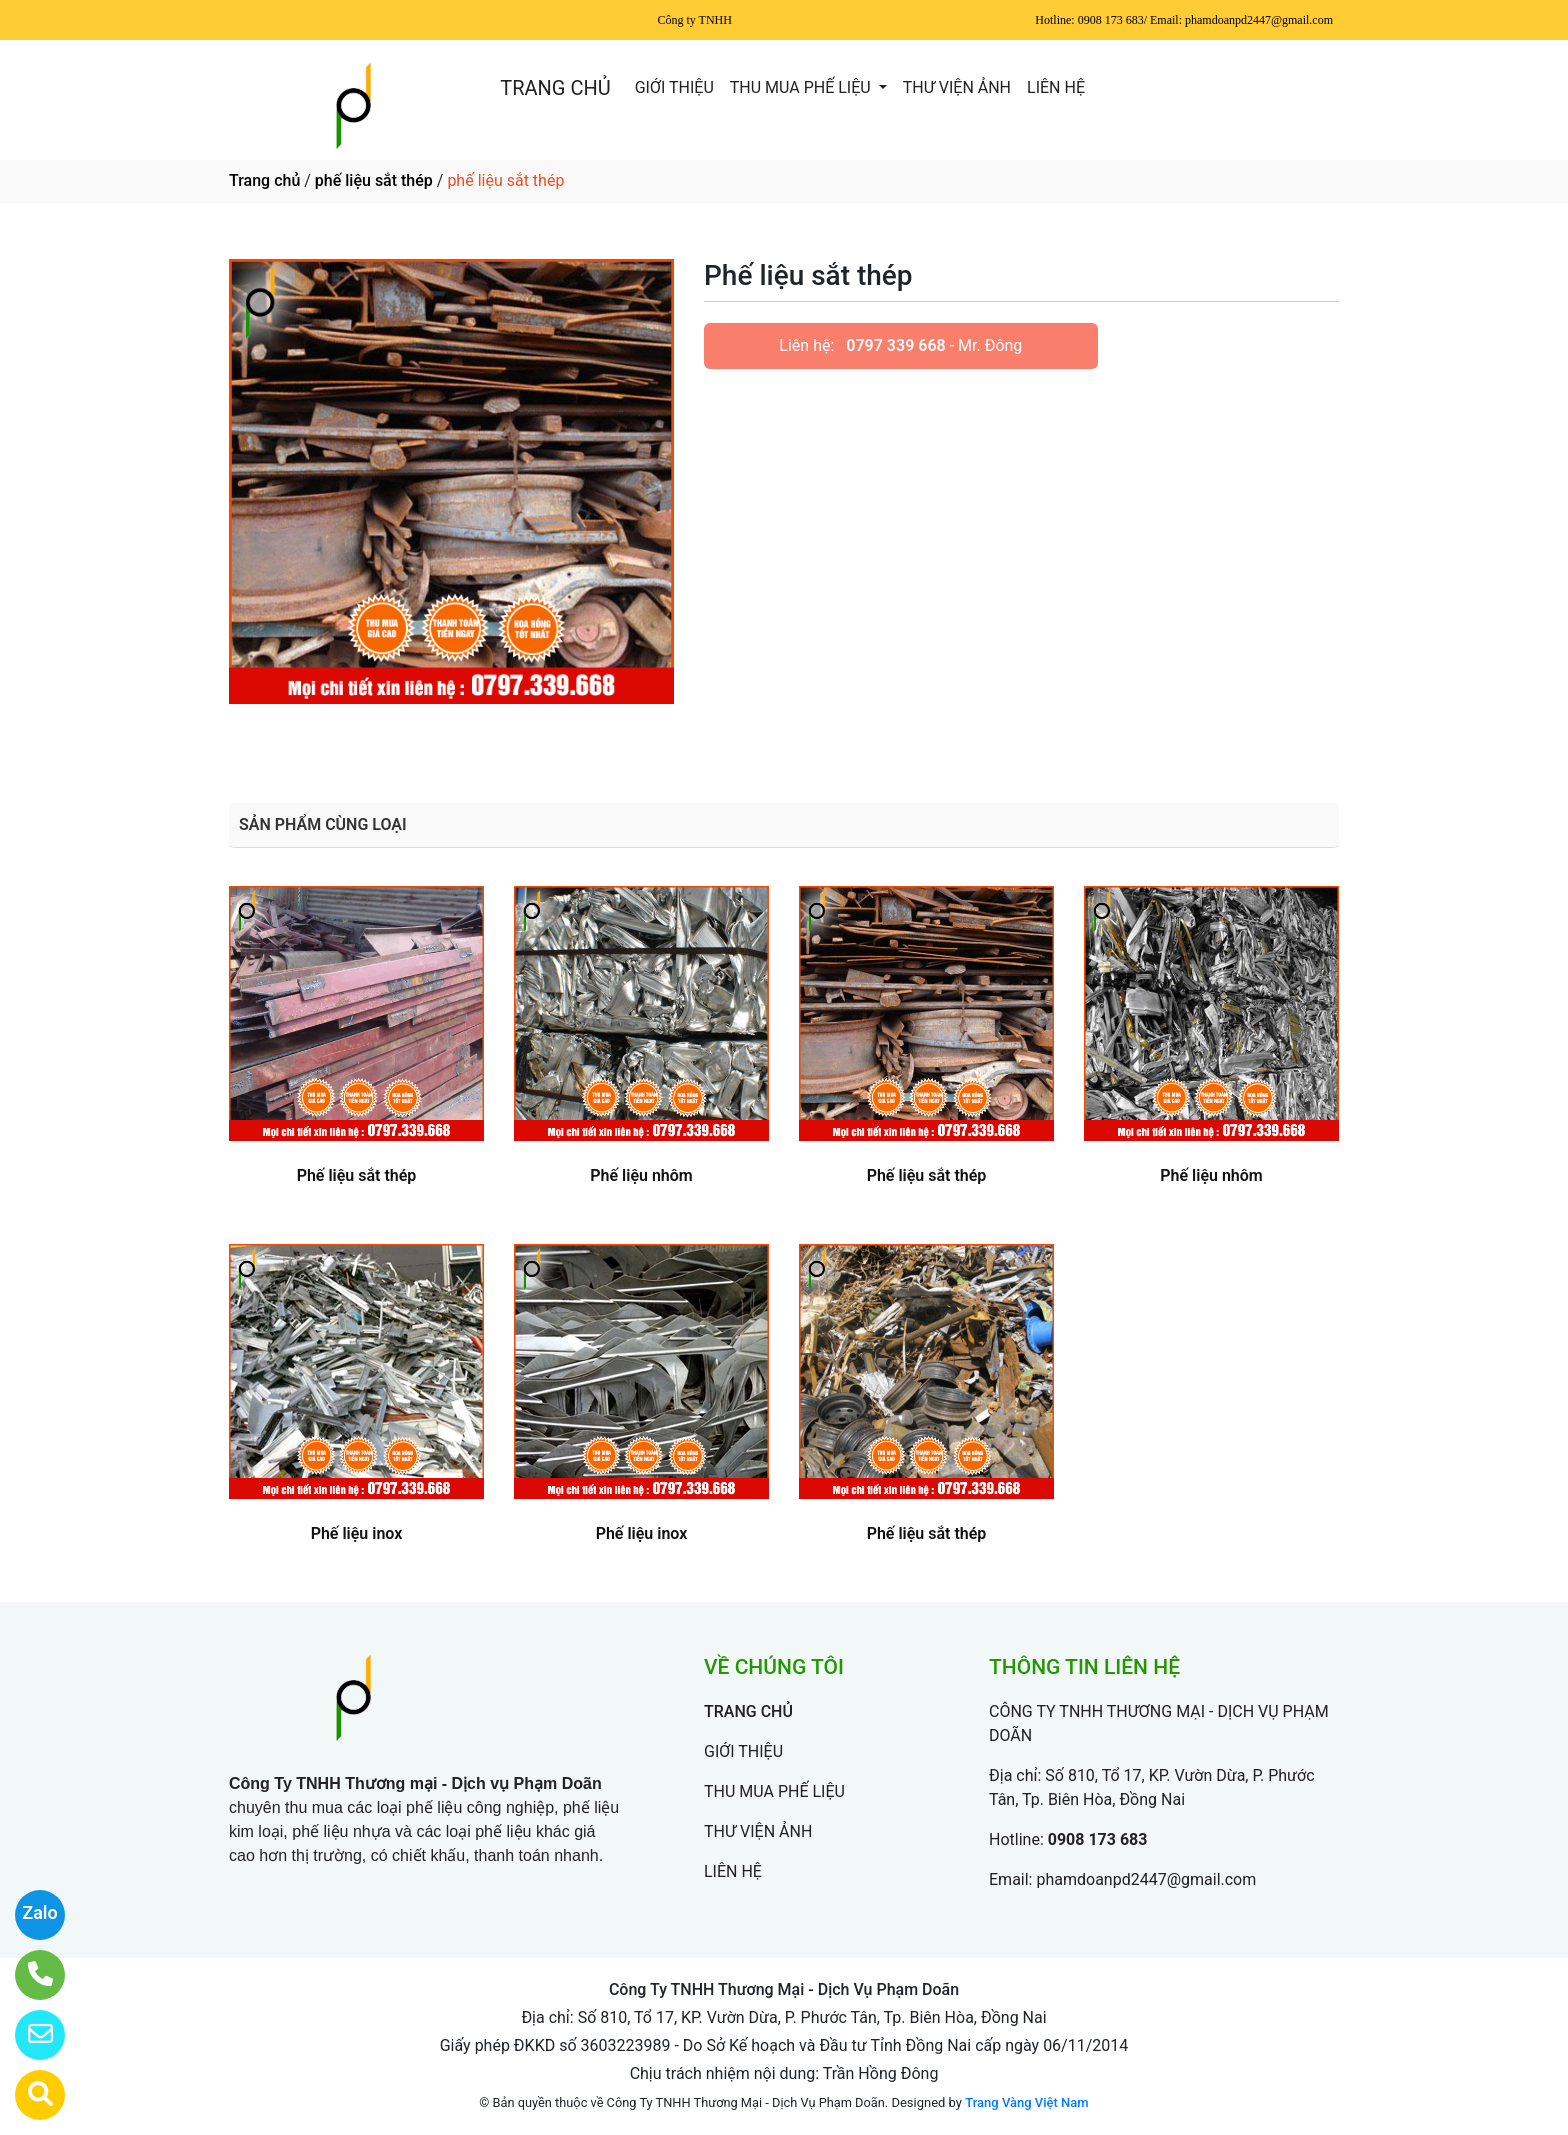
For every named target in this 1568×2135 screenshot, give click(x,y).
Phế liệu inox (357, 1533)
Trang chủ (264, 180)
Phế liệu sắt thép (357, 1175)
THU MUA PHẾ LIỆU (802, 87)
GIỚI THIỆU (674, 87)
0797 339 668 (895, 345)
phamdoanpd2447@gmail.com (1146, 1879)
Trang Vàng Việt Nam (1026, 2102)
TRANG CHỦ (555, 88)
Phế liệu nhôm (641, 1175)
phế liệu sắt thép (374, 180)
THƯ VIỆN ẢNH (957, 87)
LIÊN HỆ (1056, 87)
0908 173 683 (1098, 1839)
